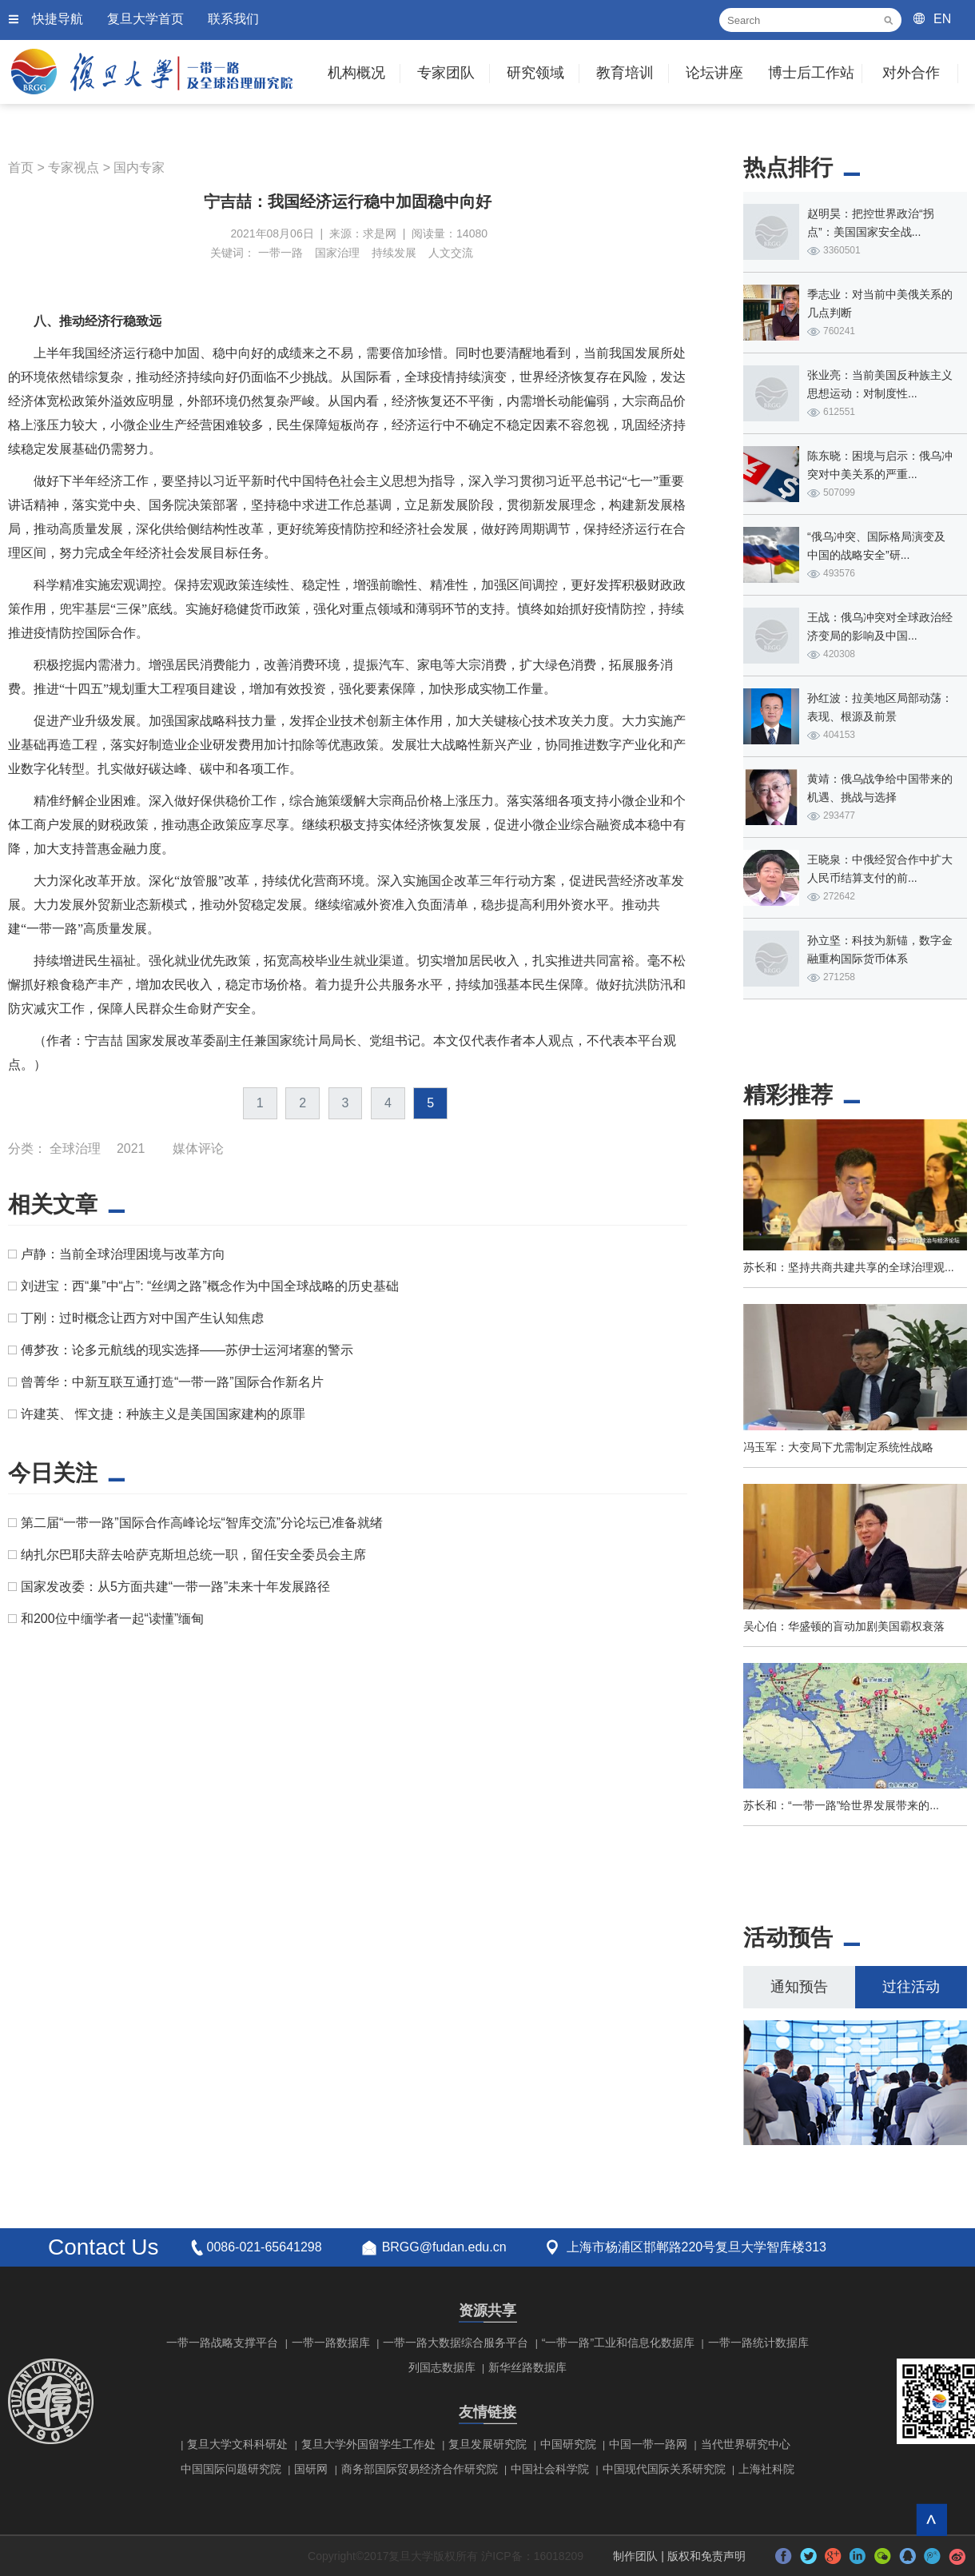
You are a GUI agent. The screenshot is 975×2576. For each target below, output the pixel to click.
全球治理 (75, 1148)
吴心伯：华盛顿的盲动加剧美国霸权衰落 (844, 1626)
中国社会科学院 (550, 2468)
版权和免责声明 (706, 2556)
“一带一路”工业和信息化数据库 (618, 2342)
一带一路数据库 (331, 2342)
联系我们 (233, 19)
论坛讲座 (714, 73)
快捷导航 (57, 19)
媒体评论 (198, 1148)
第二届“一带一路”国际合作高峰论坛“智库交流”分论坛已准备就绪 (202, 1522)
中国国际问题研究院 (231, 2468)
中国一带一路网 (648, 2444)
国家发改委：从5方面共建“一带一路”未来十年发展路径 (176, 1586)
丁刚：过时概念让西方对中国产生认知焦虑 (142, 1318)
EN (942, 19)
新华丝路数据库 (527, 2367)
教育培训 (625, 73)
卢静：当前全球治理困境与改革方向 (123, 1254)
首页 (21, 167)
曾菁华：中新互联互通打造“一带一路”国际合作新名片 (172, 1382)
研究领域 (535, 73)
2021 (131, 1148)
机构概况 (356, 73)
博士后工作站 (811, 73)
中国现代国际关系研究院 (664, 2468)
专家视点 (73, 167)
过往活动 (911, 1987)
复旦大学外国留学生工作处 (368, 2444)
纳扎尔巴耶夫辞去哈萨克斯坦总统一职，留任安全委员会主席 (193, 1554)
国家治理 (337, 252)
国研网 (311, 2468)
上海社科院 (766, 2468)
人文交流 (450, 252)
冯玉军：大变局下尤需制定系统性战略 (838, 1447)
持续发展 (394, 252)
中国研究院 (568, 2444)
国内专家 (139, 167)
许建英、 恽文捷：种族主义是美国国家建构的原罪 (163, 1414)
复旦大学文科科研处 (237, 2444)
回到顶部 (931, 2519)
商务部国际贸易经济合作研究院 (419, 2468)
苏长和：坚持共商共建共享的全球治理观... (848, 1267)
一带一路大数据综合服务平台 (455, 2342)
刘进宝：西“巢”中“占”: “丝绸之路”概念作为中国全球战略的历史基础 (210, 1286)
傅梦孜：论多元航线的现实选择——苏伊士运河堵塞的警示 (187, 1350)
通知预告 (799, 1987)
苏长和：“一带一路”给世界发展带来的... (841, 1805)
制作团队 (635, 2556)
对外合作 (911, 73)
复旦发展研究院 (487, 2444)
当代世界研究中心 (745, 2444)
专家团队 (446, 73)
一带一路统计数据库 (758, 2342)
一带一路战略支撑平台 (222, 2342)
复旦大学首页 (145, 19)
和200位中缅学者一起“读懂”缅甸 (112, 1618)
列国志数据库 (442, 2367)
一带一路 (280, 252)
